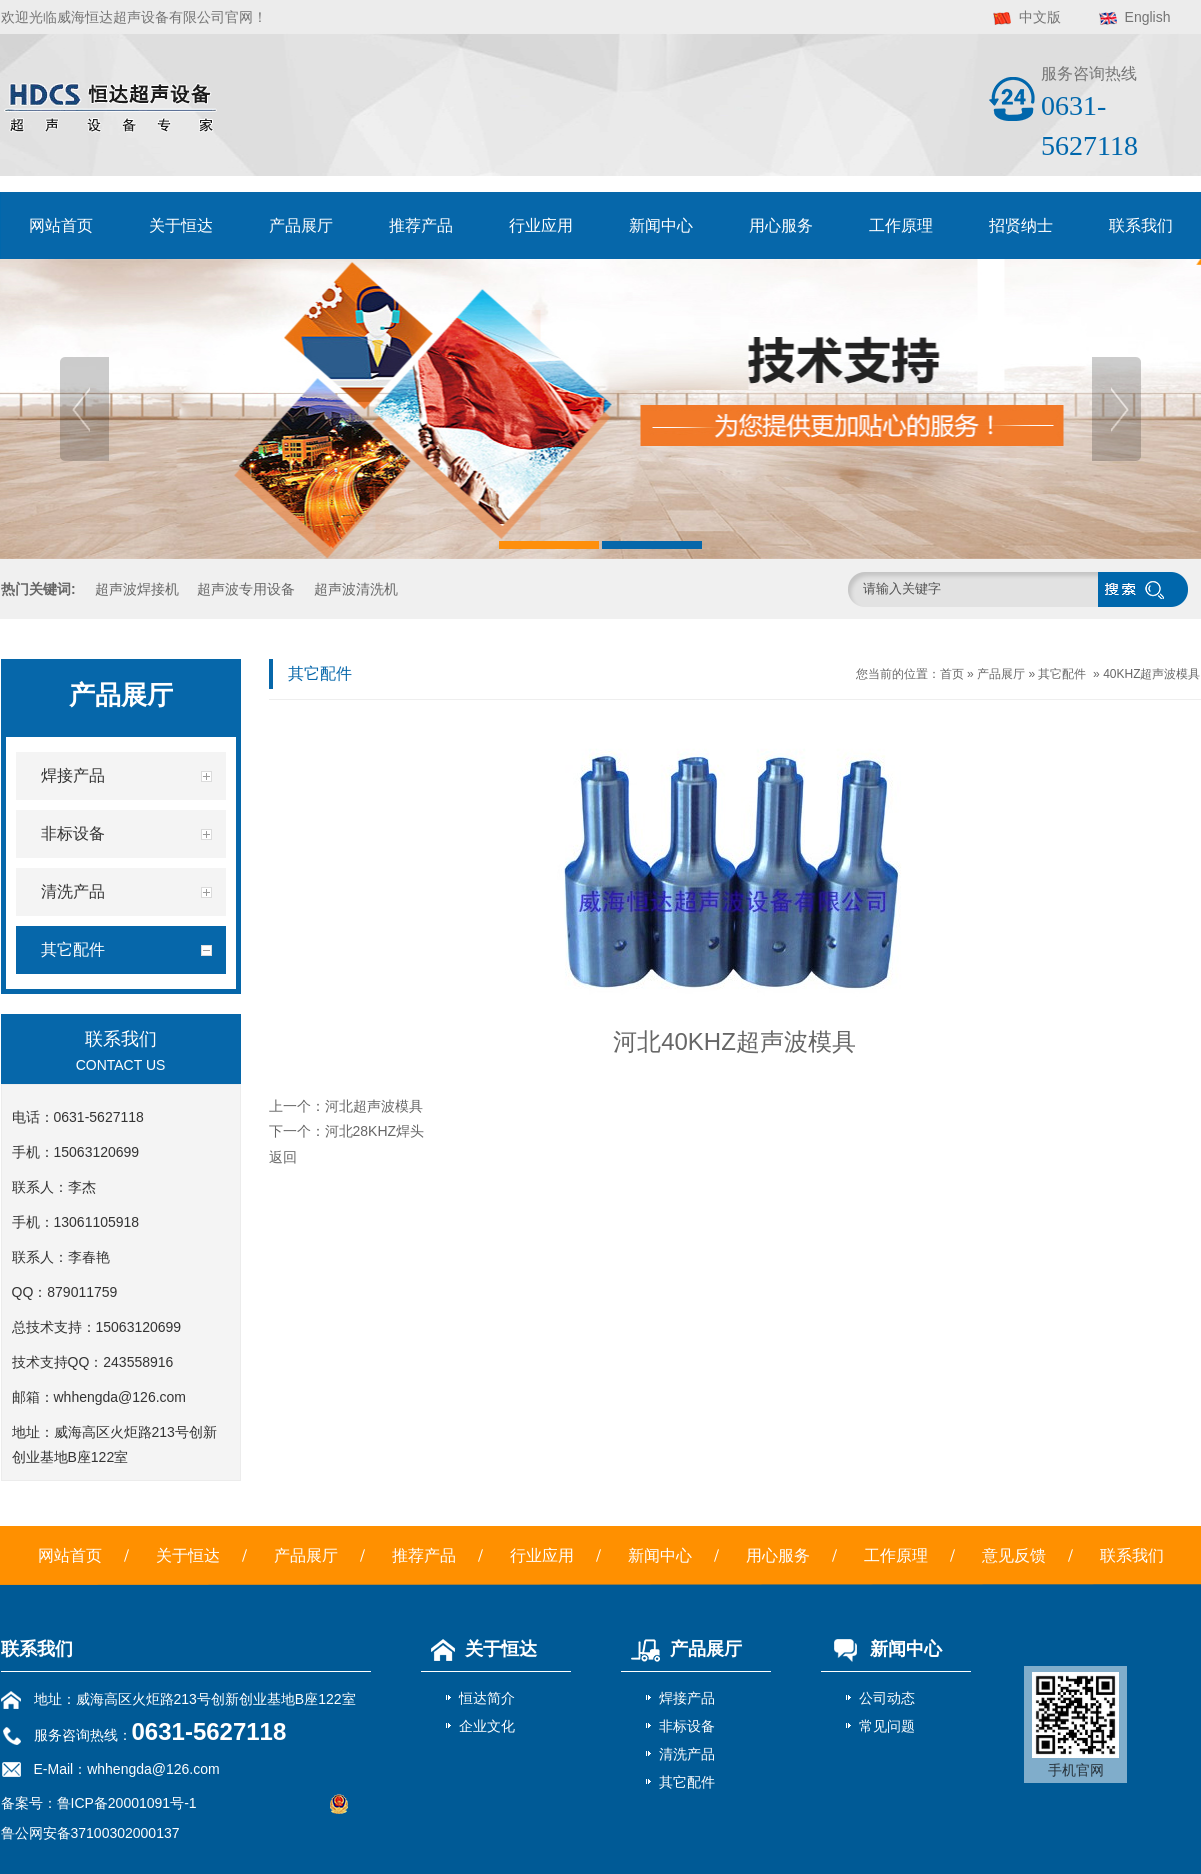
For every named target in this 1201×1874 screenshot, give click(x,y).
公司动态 (887, 1698)
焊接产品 (687, 1698)
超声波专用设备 (246, 589)
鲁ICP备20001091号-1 (127, 1803)
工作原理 (901, 225)
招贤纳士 (1021, 225)
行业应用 (541, 225)
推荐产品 (421, 225)
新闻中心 (661, 225)
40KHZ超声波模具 (1151, 674)
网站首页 (61, 225)
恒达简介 (487, 1698)
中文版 (1040, 17)
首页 (952, 674)
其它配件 (1062, 674)
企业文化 (487, 1726)
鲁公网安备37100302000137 (90, 1833)
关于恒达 (181, 225)
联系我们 (1141, 225)
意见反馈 (1014, 1555)
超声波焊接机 (137, 589)
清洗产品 (687, 1754)
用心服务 (781, 225)
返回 (283, 1157)
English (1148, 17)
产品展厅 (301, 225)
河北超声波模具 (374, 1106)
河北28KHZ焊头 (375, 1131)
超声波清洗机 (356, 589)
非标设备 (687, 1726)
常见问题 (887, 1726)
